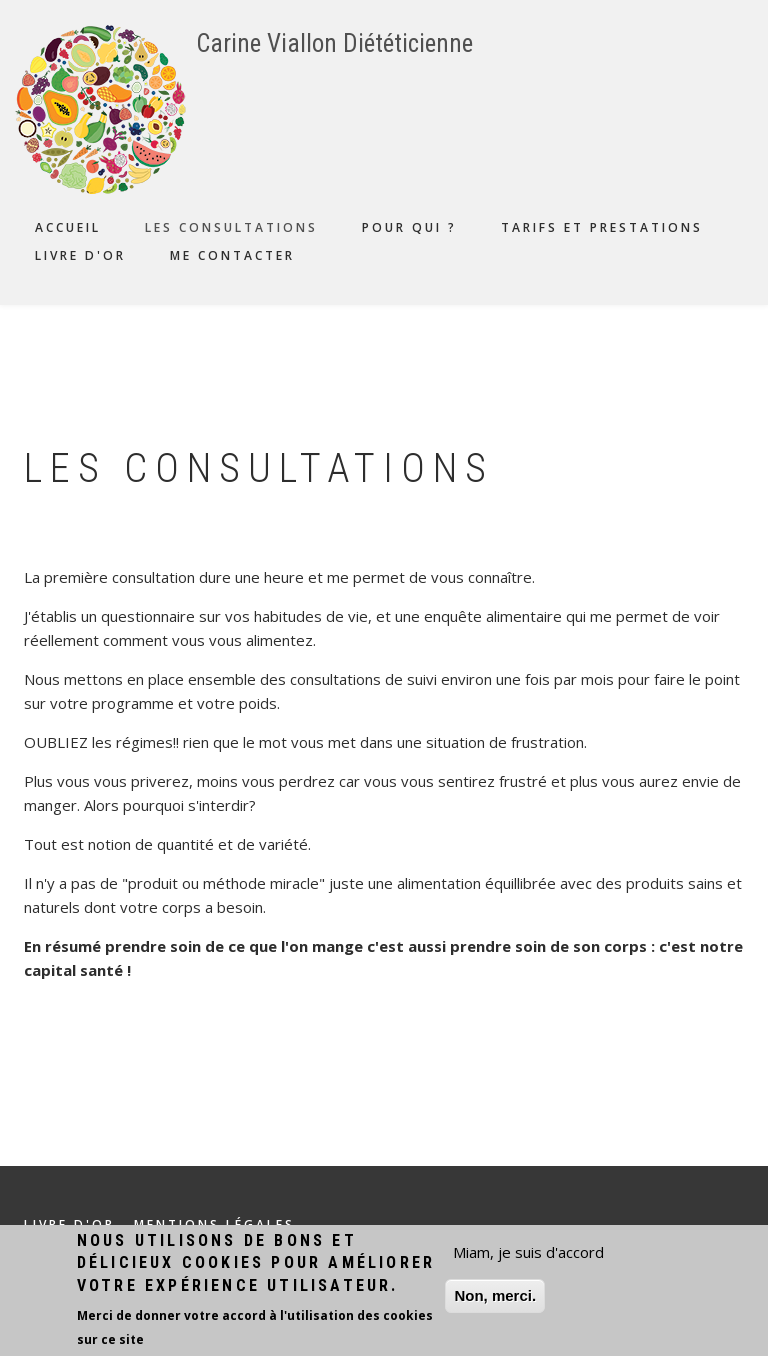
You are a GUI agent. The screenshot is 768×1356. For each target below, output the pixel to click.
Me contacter (232, 255)
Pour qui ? (409, 227)
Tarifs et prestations (602, 227)
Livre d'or (80, 255)
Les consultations (231, 227)
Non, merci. (495, 1298)
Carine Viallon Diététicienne (334, 43)
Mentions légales (214, 1225)
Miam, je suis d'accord (528, 1255)
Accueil (68, 227)
